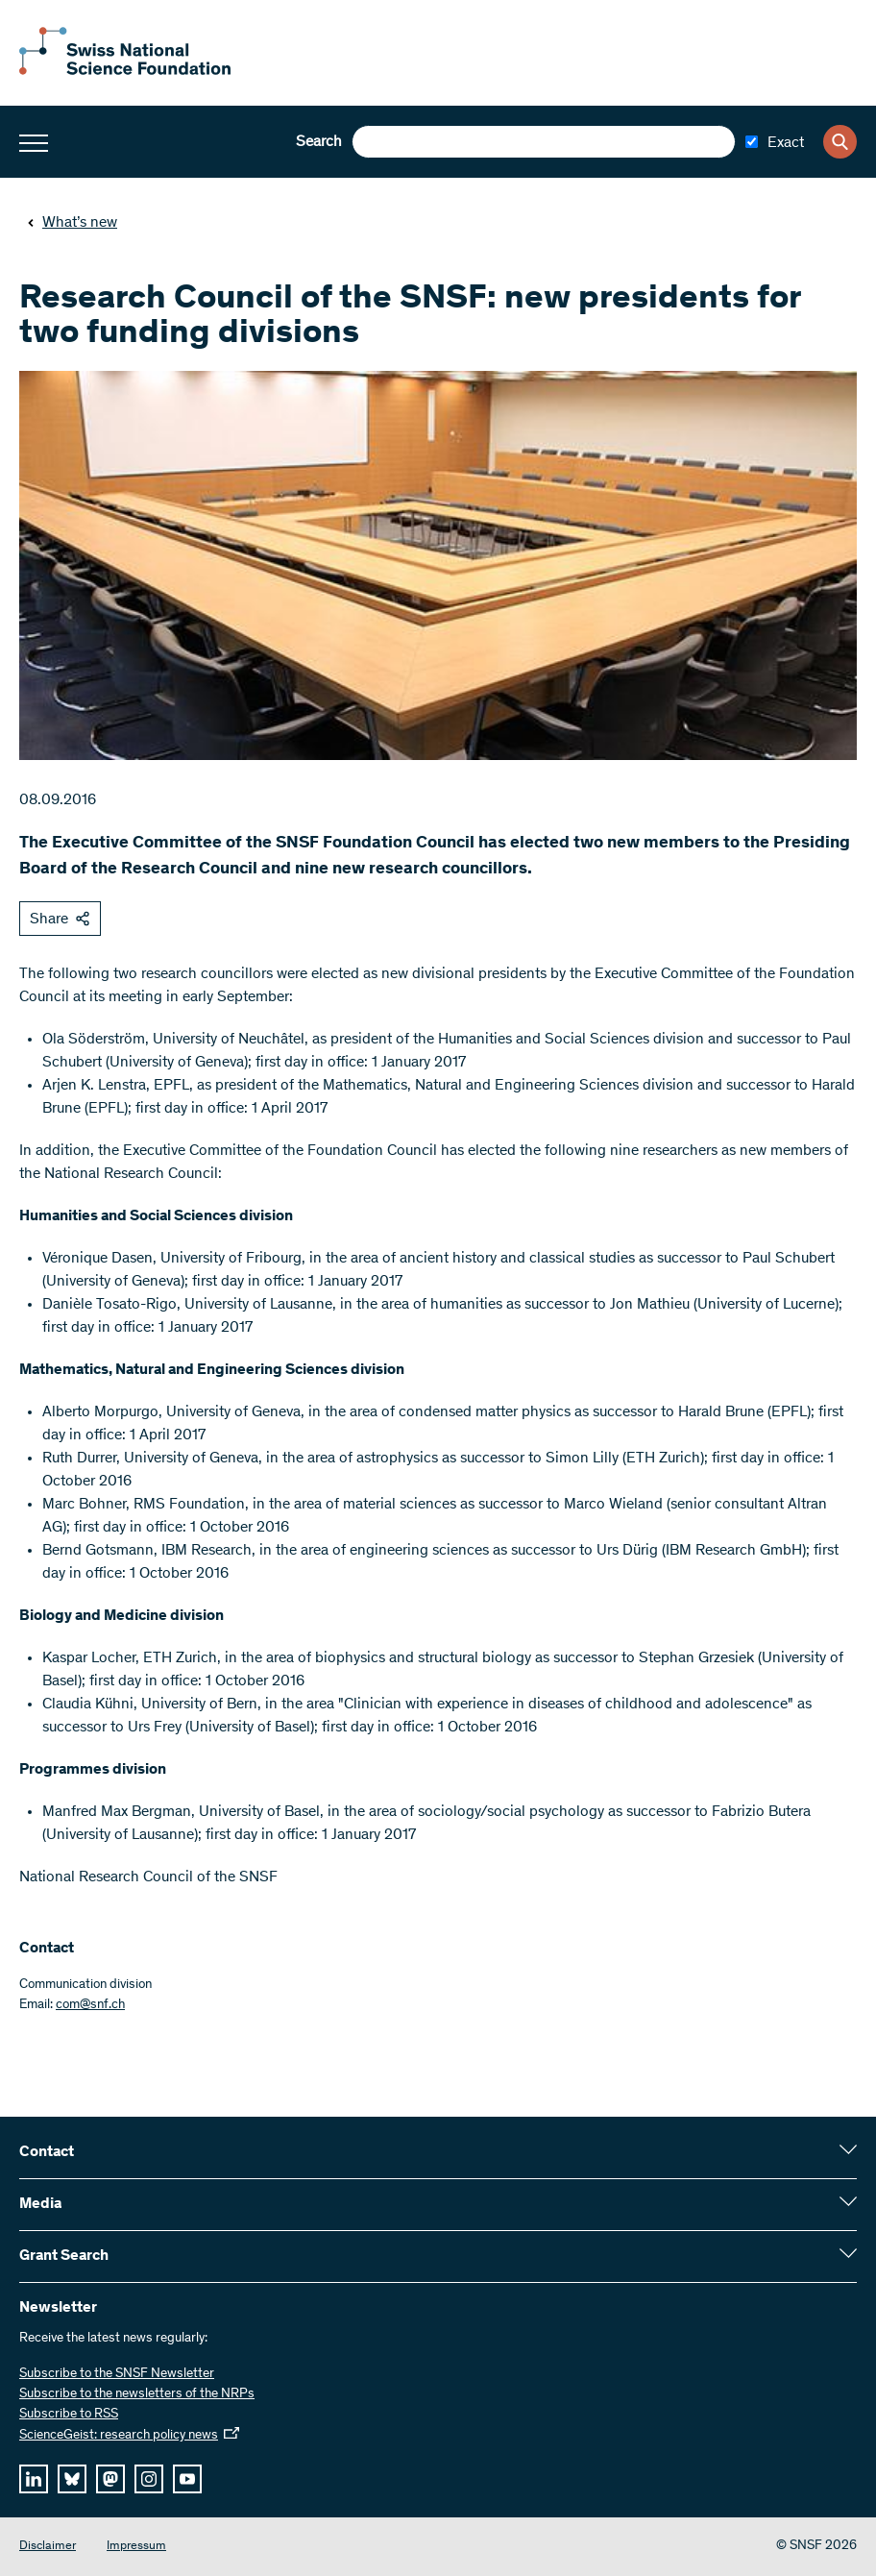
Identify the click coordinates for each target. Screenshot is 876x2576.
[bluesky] (72, 2479)
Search (319, 142)
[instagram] (148, 2479)
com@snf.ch (90, 2005)
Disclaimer (47, 2546)
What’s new (72, 223)
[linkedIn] (33, 2479)
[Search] (840, 142)
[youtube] (187, 2479)
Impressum (136, 2546)
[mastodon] (110, 2479)
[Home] (125, 71)
